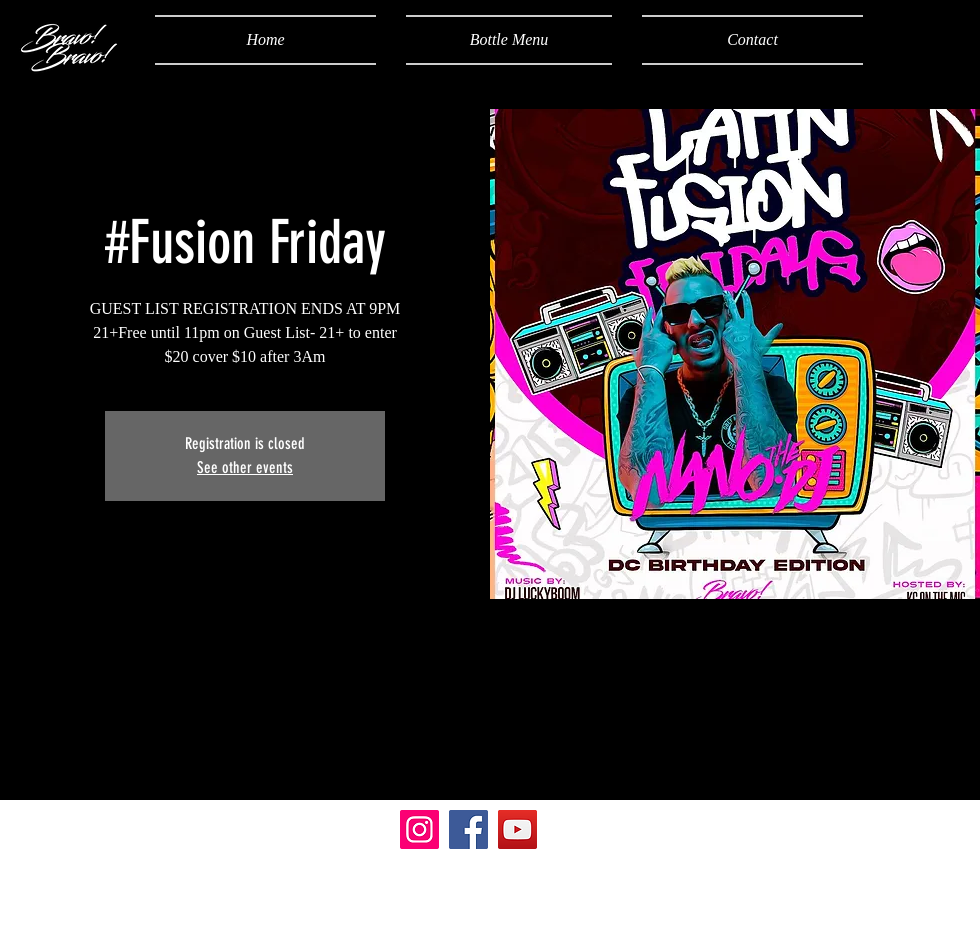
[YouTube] (517, 829)
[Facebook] (468, 829)
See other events (245, 467)
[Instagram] (419, 829)
